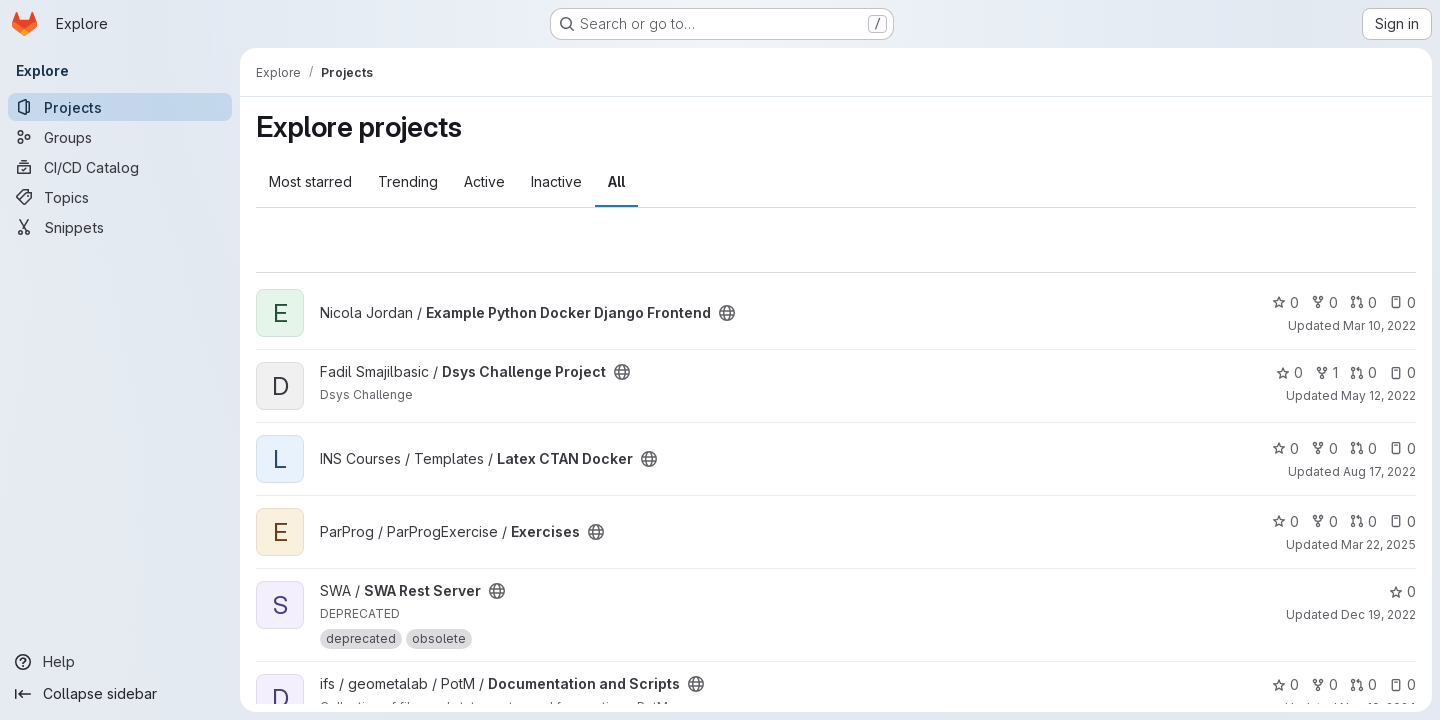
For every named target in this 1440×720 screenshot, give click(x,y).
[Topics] (120, 197)
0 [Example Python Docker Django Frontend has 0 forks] (1324, 302)
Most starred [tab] (310, 181)
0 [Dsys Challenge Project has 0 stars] (1289, 372)
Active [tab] (484, 181)
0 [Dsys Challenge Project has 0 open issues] (1402, 372)
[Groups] (120, 137)
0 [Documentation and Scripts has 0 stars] (1285, 684)
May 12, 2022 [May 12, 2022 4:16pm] (1378, 395)
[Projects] (120, 107)
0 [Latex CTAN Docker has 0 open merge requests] (1363, 448)
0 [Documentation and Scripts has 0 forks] (1324, 684)
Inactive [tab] (556, 181)
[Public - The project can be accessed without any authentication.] (727, 313)
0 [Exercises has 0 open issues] (1402, 521)
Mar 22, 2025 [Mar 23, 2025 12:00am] (1378, 544)
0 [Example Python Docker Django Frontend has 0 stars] (1285, 302)
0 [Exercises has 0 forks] (1324, 521)
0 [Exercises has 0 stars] (1285, 521)
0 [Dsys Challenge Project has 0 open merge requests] (1363, 372)
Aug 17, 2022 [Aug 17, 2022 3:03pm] (1379, 471)
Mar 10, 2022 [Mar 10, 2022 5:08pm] (1379, 325)
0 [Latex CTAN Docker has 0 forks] (1324, 448)
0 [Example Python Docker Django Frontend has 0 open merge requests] (1363, 302)
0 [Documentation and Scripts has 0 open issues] (1402, 684)
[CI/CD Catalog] (120, 167)
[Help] (120, 662)
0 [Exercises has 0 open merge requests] (1363, 521)
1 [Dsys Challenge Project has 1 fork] (1326, 372)
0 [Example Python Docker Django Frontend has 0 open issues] (1402, 302)
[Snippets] (120, 227)
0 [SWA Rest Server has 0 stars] (1402, 591)
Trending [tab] (408, 181)
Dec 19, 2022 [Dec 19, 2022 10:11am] (1378, 614)
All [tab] (616, 181)
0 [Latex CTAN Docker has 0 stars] (1285, 448)
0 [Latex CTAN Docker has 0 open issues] (1402, 448)
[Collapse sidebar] (120, 694)
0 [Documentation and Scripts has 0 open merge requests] (1363, 684)
